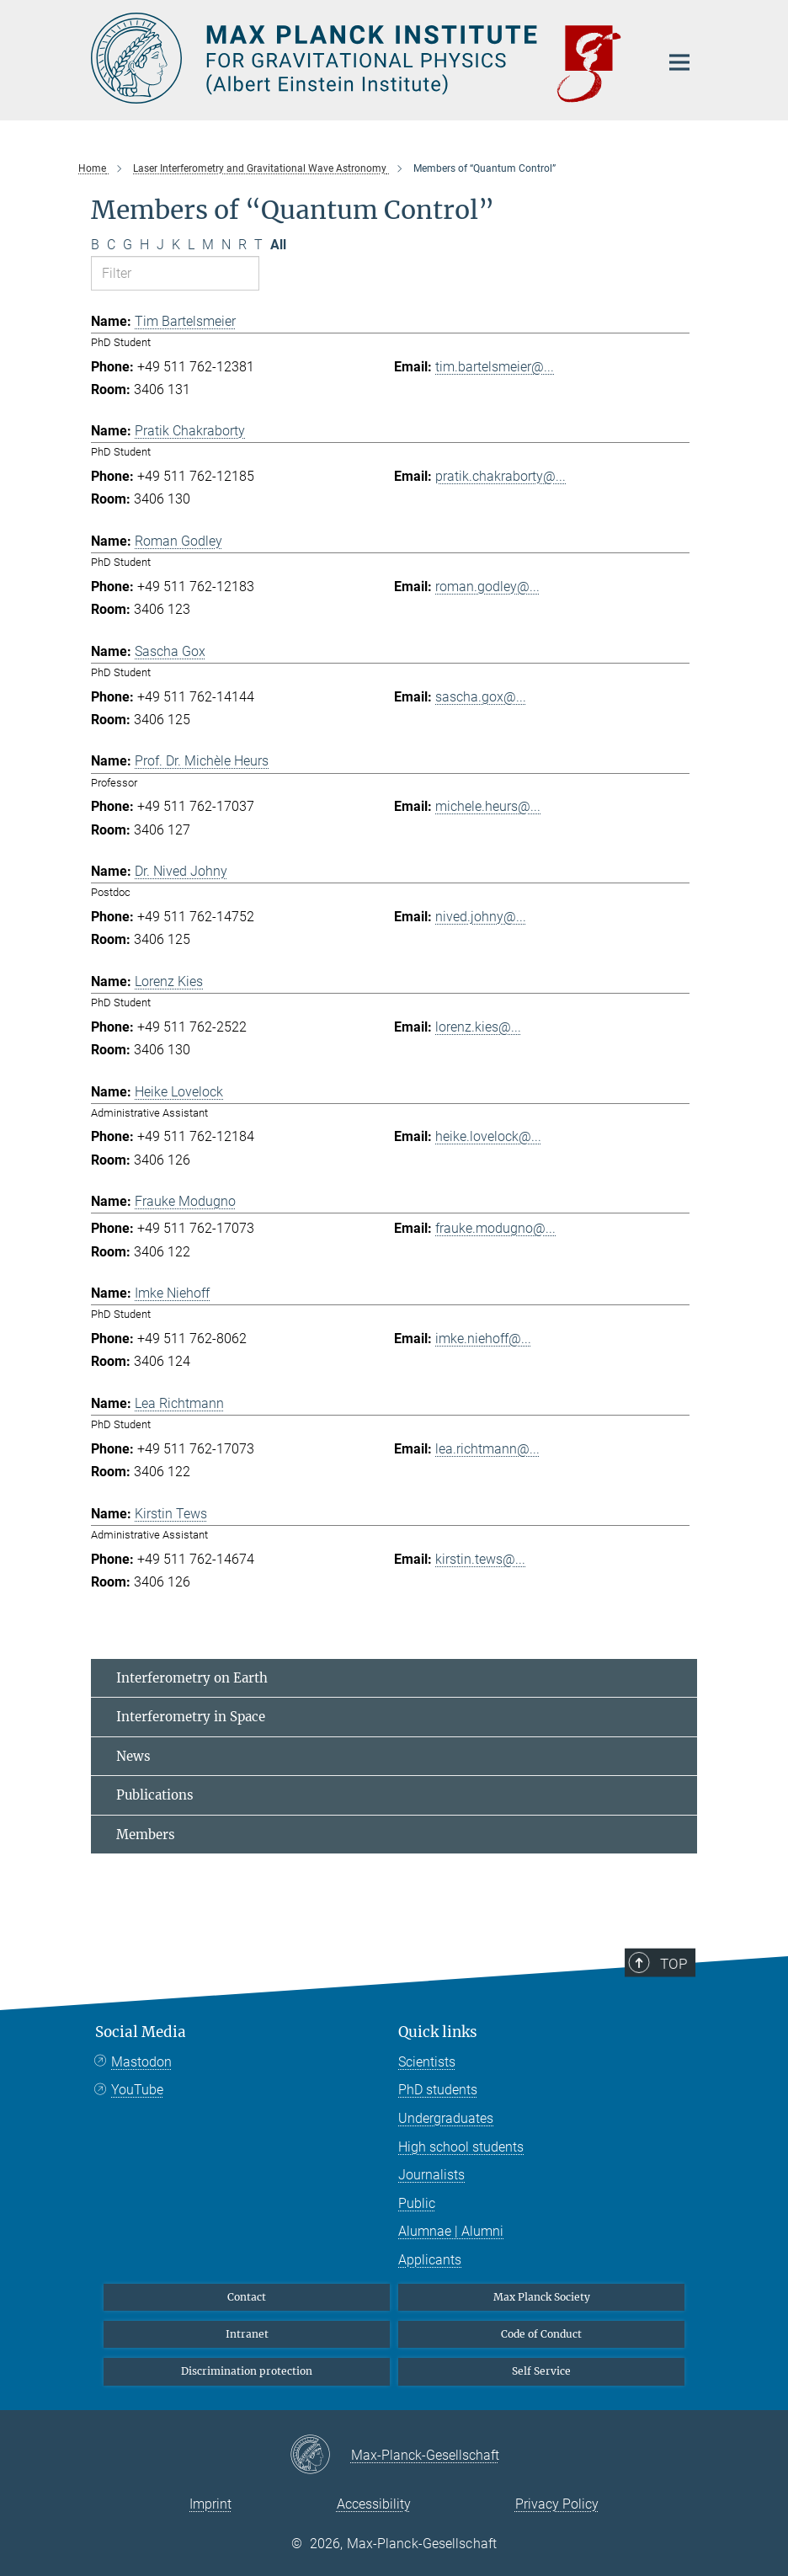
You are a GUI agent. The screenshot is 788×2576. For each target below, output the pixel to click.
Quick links (437, 2032)
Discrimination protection (246, 2371)
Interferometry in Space (190, 1717)
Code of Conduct (541, 2334)
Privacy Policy (557, 2504)
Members (145, 1835)
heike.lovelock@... (488, 1136)
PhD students (437, 2090)
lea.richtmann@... (487, 1449)
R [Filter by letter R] (242, 245)
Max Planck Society (541, 2297)
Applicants (429, 2260)
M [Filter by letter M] (208, 245)
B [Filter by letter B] (95, 245)
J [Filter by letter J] (160, 245)
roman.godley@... (487, 587)
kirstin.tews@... (480, 1559)
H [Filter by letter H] (144, 245)
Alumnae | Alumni (450, 2231)
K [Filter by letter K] (176, 245)
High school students (461, 2147)
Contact (246, 2297)
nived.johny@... (480, 917)
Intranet (247, 2334)
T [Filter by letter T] (258, 245)
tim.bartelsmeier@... (494, 367)
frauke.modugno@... (495, 1228)
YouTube (137, 2090)
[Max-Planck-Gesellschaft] (320, 2455)
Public (416, 2203)
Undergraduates (445, 2118)
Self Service (541, 2371)
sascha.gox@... (480, 697)
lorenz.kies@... (478, 1027)
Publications (155, 1795)
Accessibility (374, 2504)
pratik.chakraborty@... (500, 476)
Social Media (140, 2032)
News (133, 1756)
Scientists (426, 2062)
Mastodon (141, 2062)
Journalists (431, 2175)
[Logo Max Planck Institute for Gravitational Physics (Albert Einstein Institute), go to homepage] (364, 58)
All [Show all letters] (278, 245)
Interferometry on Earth (192, 1678)
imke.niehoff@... (483, 1339)
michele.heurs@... (487, 806)
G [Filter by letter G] (127, 245)
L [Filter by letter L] (191, 245)
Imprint (210, 2504)
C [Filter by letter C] (111, 245)
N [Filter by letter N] (226, 245)
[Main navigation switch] (679, 62)
